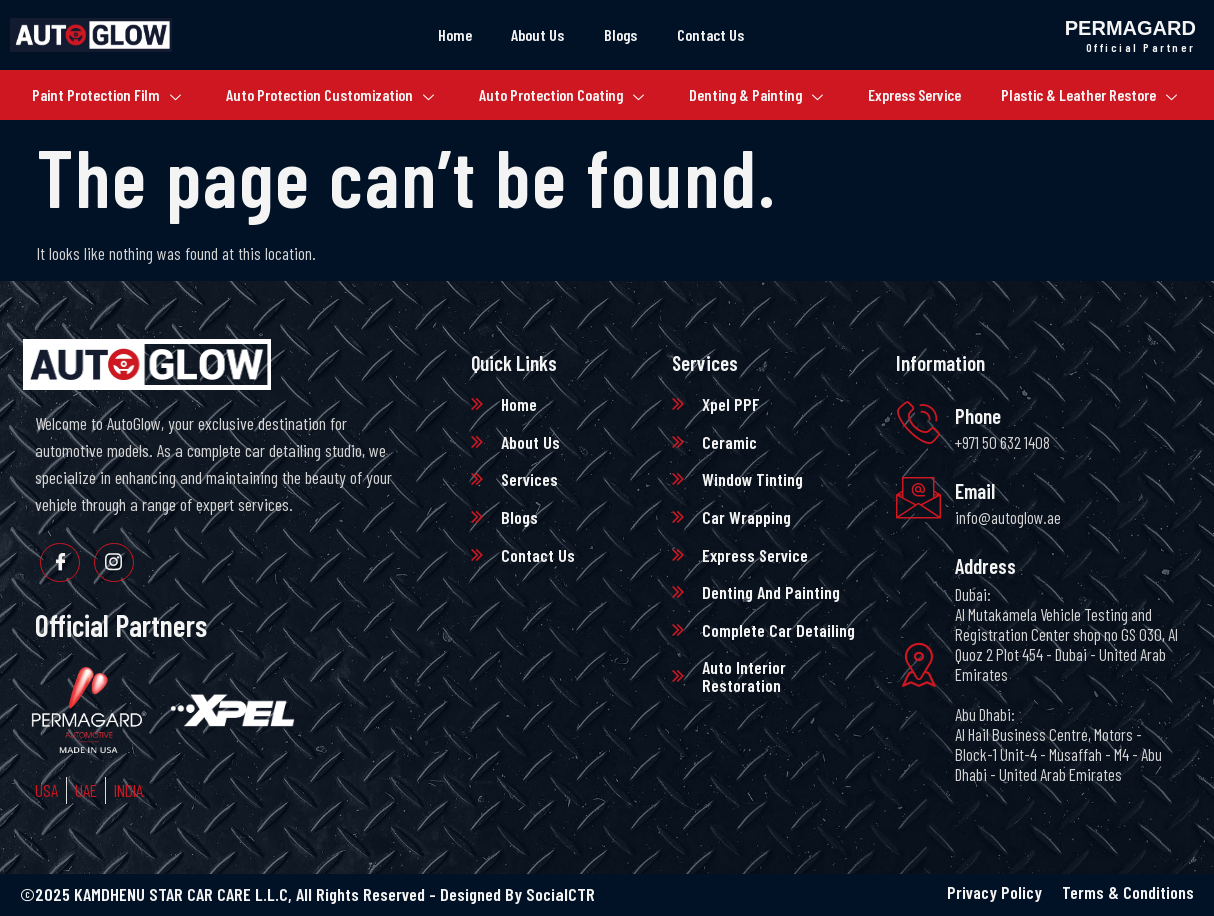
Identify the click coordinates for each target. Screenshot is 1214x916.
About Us (537, 34)
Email (976, 490)
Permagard (1130, 28)
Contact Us (711, 34)
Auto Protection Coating (561, 95)
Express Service (916, 94)
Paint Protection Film (105, 95)
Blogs (621, 34)
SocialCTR (560, 894)
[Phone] (918, 423)
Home (454, 34)
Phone (979, 415)
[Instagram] (114, 563)
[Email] (918, 498)
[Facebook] (60, 563)
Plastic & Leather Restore (1091, 95)
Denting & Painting (757, 95)
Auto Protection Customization (329, 95)
